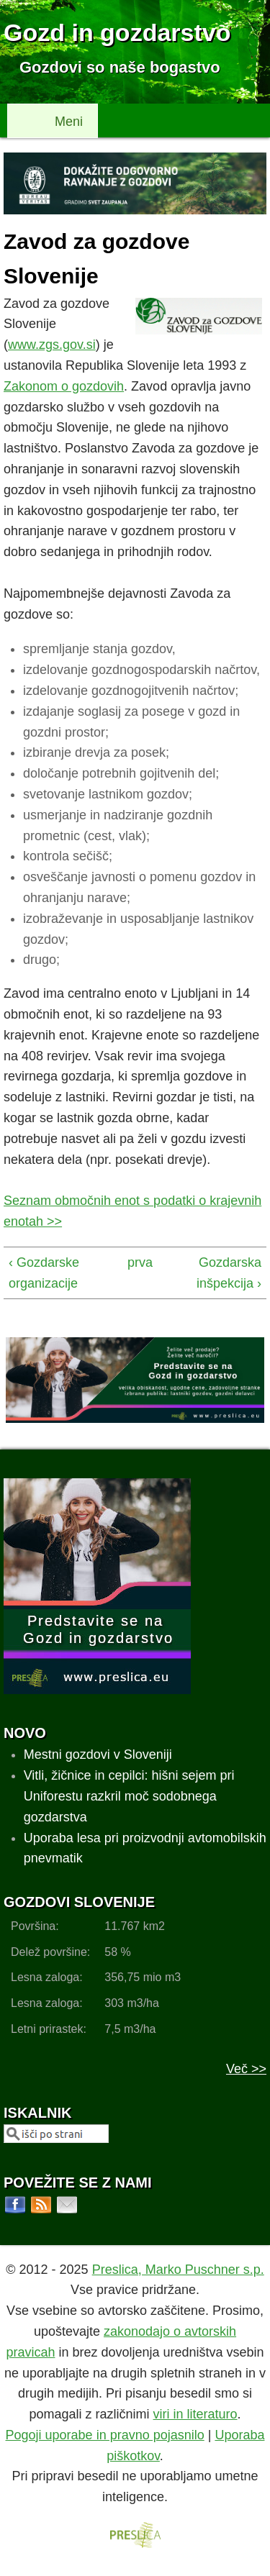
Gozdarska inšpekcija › (229, 1273)
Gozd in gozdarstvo (117, 32)
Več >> (246, 2069)
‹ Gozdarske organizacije (44, 1273)
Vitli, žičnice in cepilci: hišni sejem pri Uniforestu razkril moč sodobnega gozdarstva (129, 1796)
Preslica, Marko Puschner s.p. (178, 2269)
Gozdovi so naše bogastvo (119, 67)
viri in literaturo (195, 2414)
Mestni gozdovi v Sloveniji (98, 1754)
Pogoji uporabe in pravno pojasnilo (105, 2435)
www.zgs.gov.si (52, 344)
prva (132, 1262)
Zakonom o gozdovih (64, 386)
